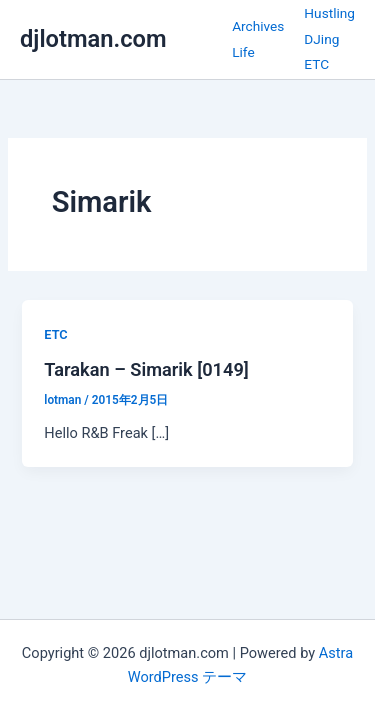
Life (243, 52)
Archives (258, 26)
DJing (321, 39)
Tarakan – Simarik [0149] (146, 369)
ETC (316, 64)
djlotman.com (93, 39)
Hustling (329, 13)
